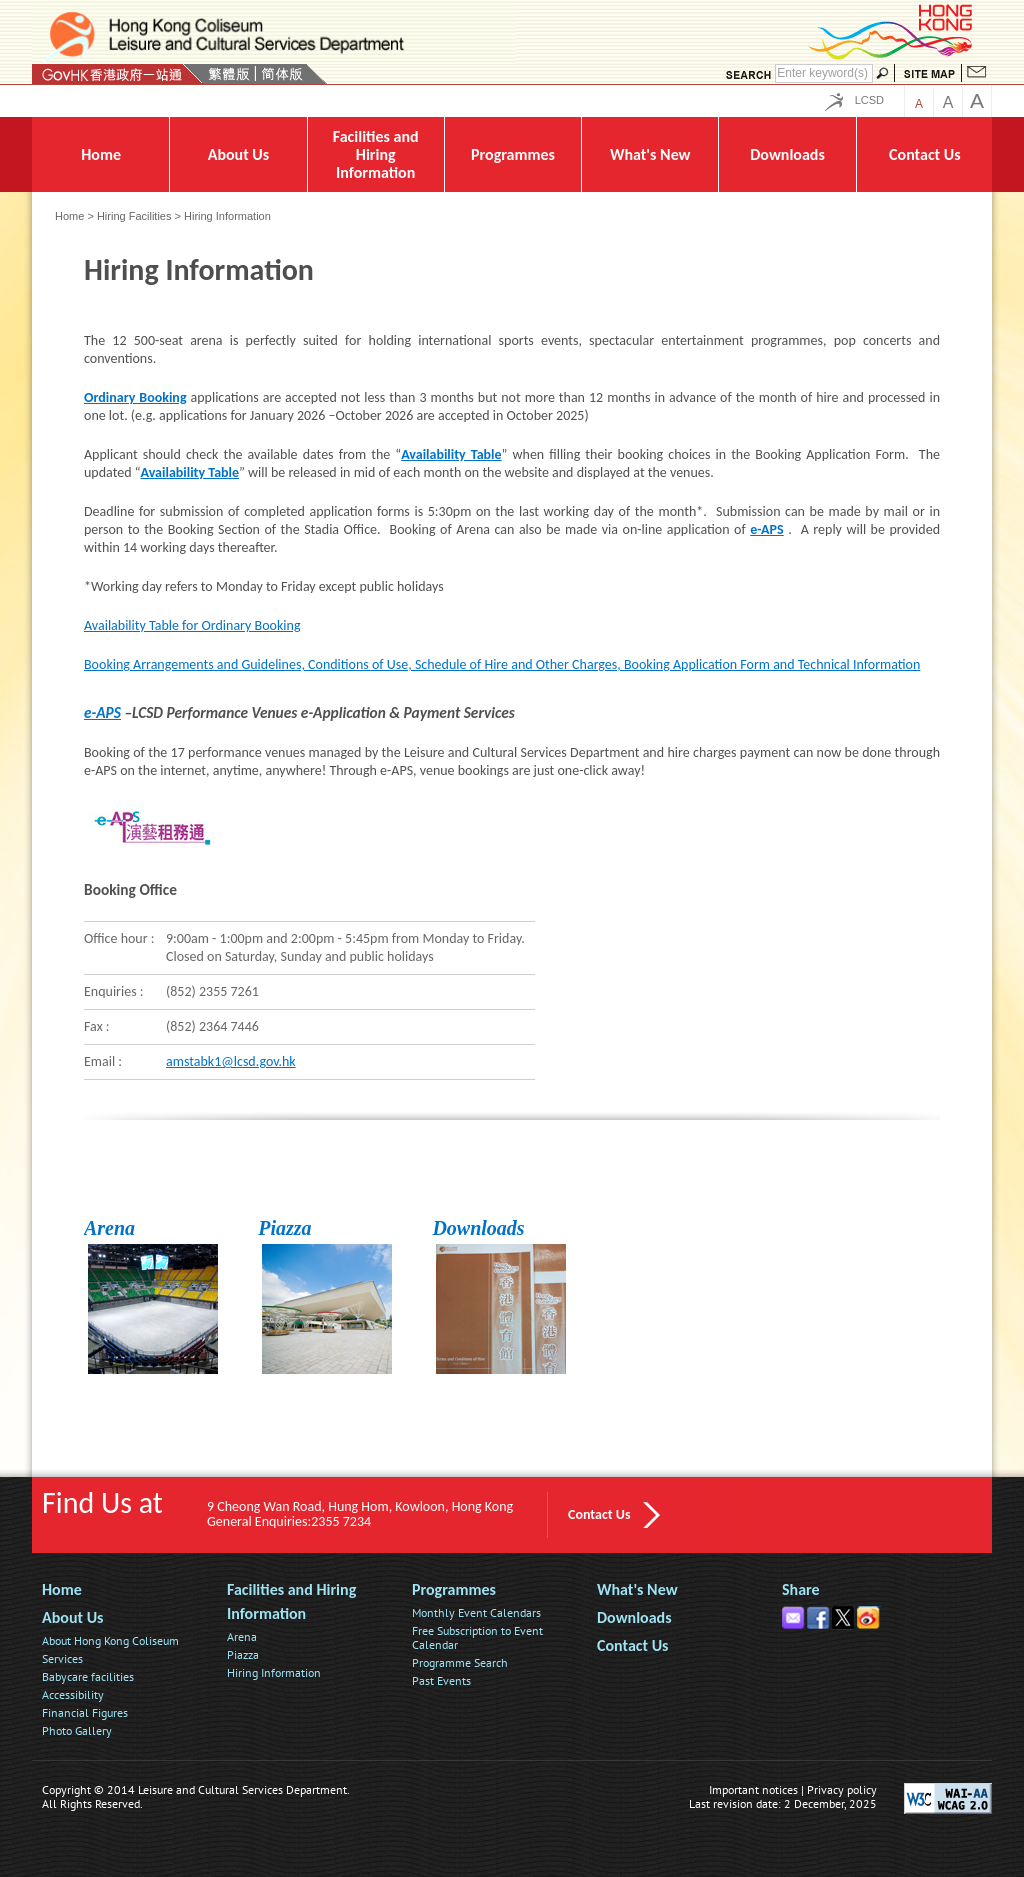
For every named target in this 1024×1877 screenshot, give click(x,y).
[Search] (824, 73)
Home (69, 216)
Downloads (478, 1228)
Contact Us (599, 1514)
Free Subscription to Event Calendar (477, 1637)
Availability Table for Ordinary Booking (192, 625)
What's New (637, 1589)
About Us (72, 1617)
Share (801, 1589)
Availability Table (451, 454)
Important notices (753, 1789)
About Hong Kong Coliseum (110, 1640)
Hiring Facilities (134, 216)
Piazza (284, 1228)
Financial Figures (85, 1712)
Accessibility (73, 1694)
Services (62, 1658)
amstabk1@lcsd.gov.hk (231, 1061)
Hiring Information (274, 1672)
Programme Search (460, 1662)
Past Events (441, 1680)
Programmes (454, 1589)
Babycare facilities (88, 1676)
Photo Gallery (77, 1730)
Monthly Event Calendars (476, 1612)
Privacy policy (842, 1789)
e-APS (766, 529)
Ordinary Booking (135, 397)
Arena (109, 1228)
